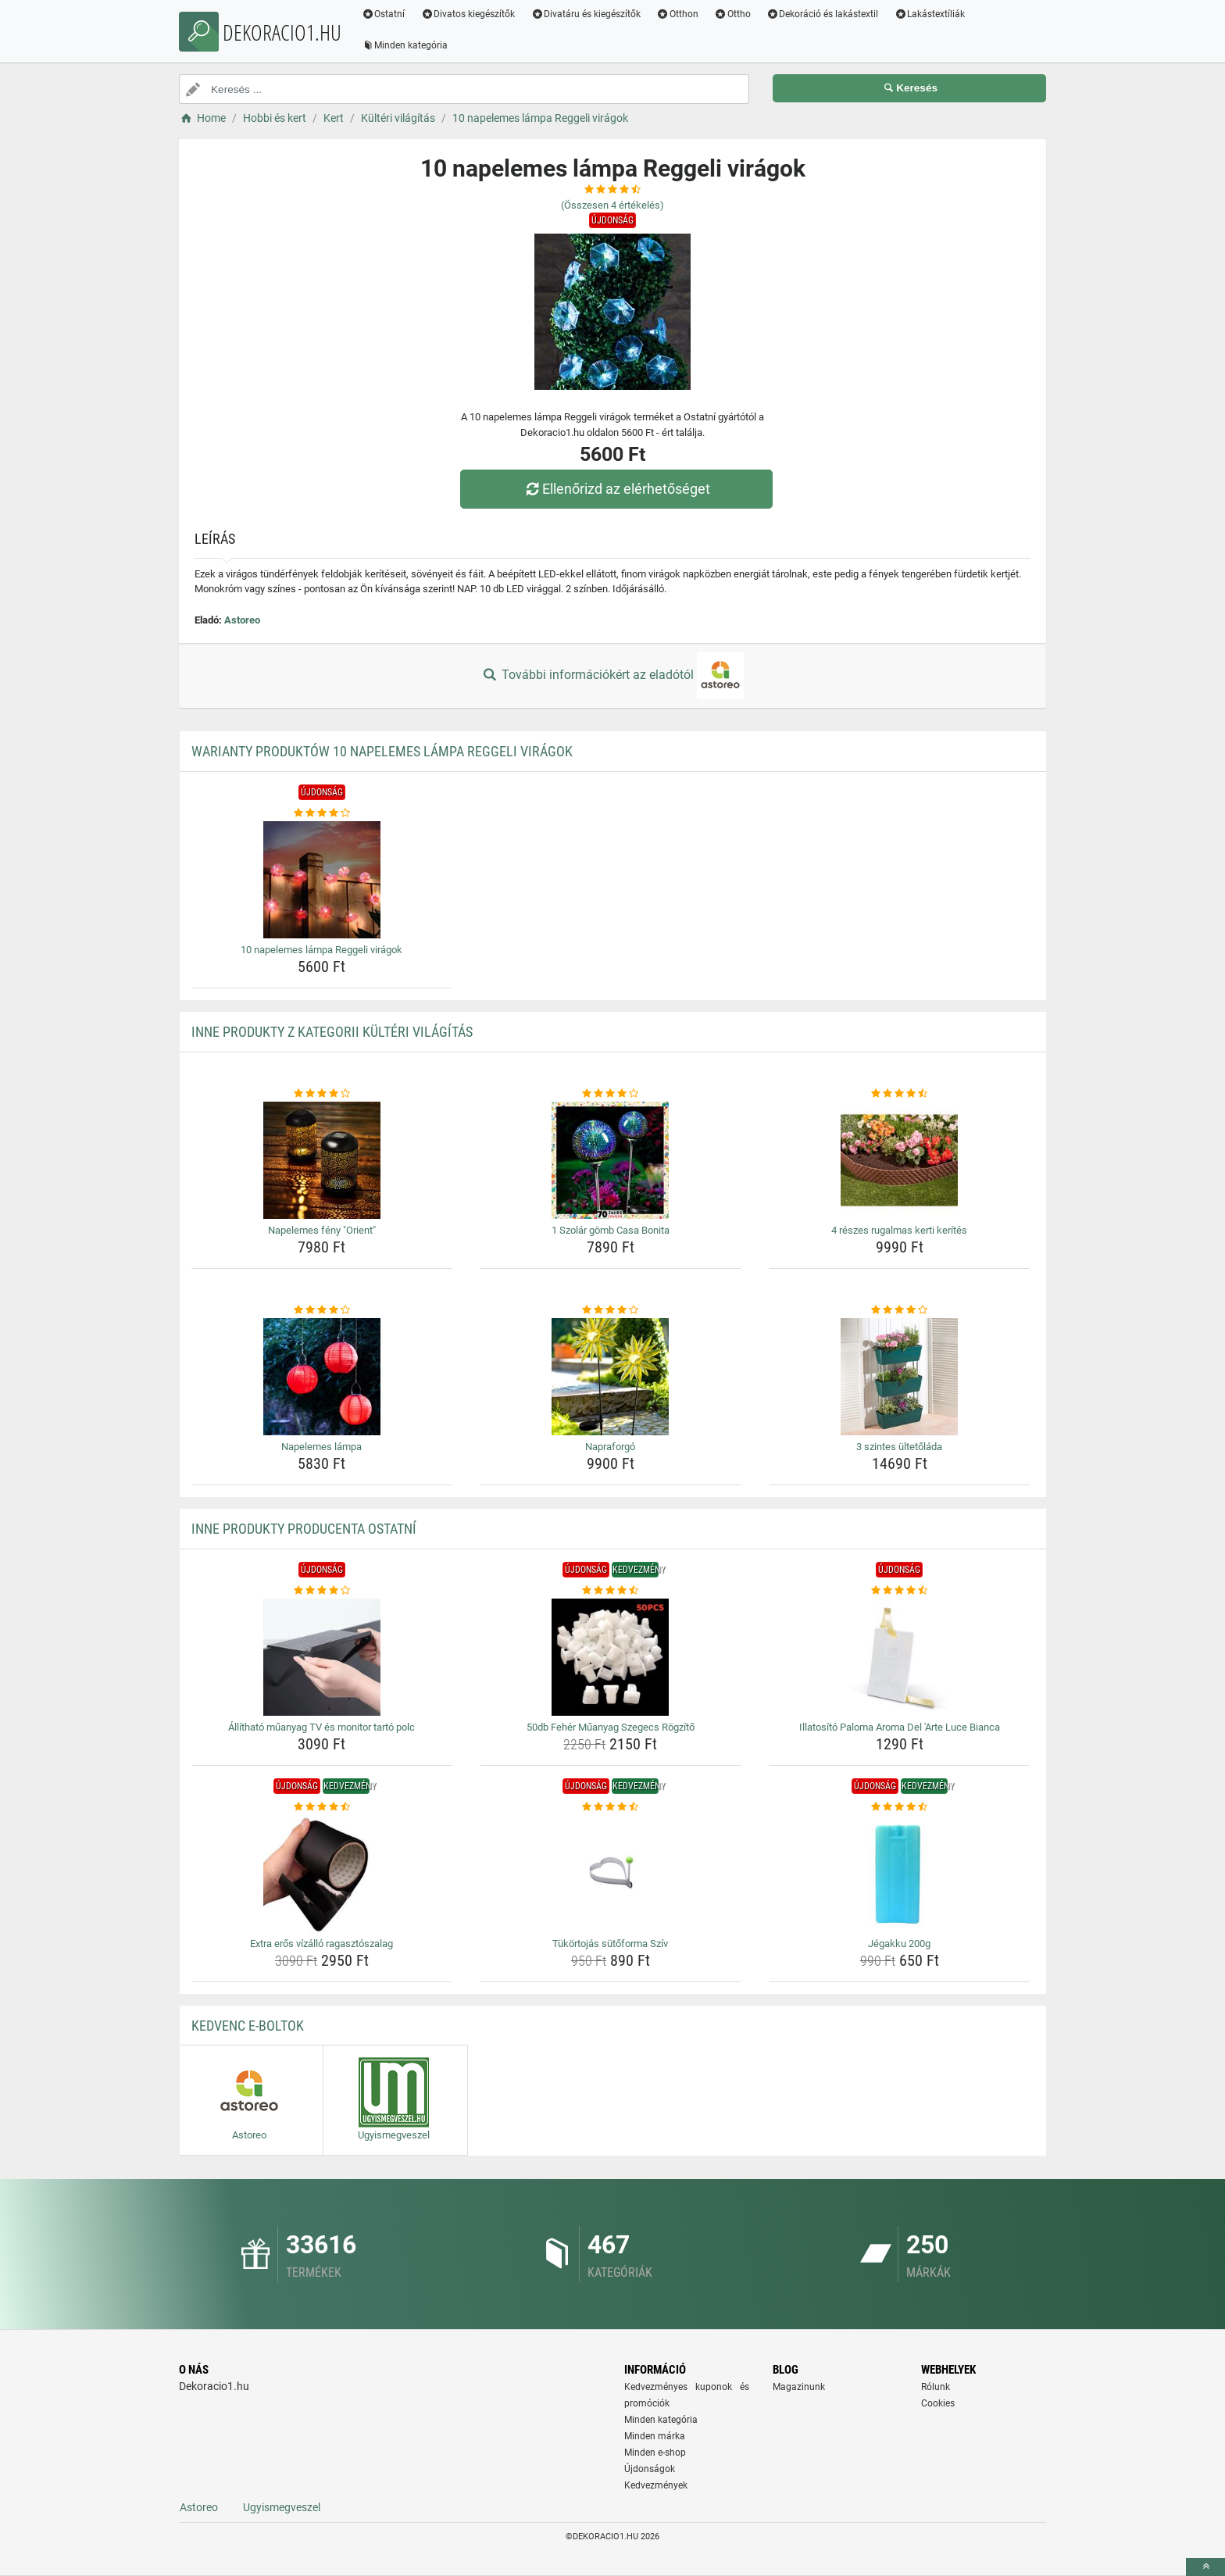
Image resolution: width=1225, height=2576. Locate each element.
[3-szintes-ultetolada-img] (900, 1376)
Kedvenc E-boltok (247, 2025)
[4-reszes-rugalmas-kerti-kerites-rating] (900, 1094)
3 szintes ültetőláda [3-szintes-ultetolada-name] (899, 1446)
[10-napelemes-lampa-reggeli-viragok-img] (322, 879)
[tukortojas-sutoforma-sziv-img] (610, 1873)
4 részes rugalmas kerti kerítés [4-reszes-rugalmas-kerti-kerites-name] (899, 1230)
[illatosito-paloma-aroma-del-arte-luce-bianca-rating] (900, 1591)
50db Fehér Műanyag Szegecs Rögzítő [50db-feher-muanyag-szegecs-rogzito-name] (611, 1727)
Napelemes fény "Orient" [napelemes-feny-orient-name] (322, 1230)
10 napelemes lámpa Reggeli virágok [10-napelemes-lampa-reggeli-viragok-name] (321, 950)
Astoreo (242, 620)
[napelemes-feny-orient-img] (322, 1160)
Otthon (678, 14)
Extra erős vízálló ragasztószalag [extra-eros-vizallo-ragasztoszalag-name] (321, 1943)
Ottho (733, 14)
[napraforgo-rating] (610, 1310)
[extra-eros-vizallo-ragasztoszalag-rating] (322, 1807)
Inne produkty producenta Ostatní (303, 1528)
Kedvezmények (656, 2485)
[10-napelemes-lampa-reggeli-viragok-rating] (322, 813)
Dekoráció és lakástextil (823, 14)
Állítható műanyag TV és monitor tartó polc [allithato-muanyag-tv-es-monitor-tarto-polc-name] (321, 1727)
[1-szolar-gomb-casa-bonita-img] (610, 1160)
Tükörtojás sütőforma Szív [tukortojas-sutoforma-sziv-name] (610, 1943)
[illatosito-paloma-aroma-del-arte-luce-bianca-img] (900, 1657)
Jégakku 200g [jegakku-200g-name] (899, 1943)
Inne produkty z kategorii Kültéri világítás (332, 1032)
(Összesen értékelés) (612, 205)
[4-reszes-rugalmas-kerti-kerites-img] (900, 1160)
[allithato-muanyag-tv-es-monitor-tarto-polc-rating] (322, 1591)
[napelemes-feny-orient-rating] (322, 1094)
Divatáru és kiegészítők (587, 14)
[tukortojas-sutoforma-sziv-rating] (610, 1807)
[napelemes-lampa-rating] (322, 1310)
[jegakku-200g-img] (900, 1873)
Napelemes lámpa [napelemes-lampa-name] (321, 1446)
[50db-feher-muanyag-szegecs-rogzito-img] (610, 1657)
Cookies (938, 2403)
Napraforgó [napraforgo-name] (610, 1446)
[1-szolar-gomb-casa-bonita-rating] (610, 1094)
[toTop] (1205, 2567)
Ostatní (384, 14)
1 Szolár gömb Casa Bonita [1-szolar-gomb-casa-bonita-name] (611, 1230)
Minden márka (654, 2436)
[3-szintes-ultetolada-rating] (900, 1310)
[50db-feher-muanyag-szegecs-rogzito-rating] (610, 1591)
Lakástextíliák (930, 14)
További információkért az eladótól (612, 675)
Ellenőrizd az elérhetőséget (616, 488)
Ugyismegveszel (281, 2507)
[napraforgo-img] (610, 1376)
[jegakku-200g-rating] (900, 1807)
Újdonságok (649, 2468)
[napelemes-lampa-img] (322, 1376)
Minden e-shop (655, 2452)
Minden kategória (405, 45)
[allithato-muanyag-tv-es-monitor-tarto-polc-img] (322, 1657)
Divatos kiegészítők (469, 14)
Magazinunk (799, 2386)
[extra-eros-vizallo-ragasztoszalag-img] (322, 1873)
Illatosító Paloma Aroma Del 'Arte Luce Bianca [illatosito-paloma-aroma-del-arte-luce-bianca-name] (899, 1727)
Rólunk (935, 2386)
